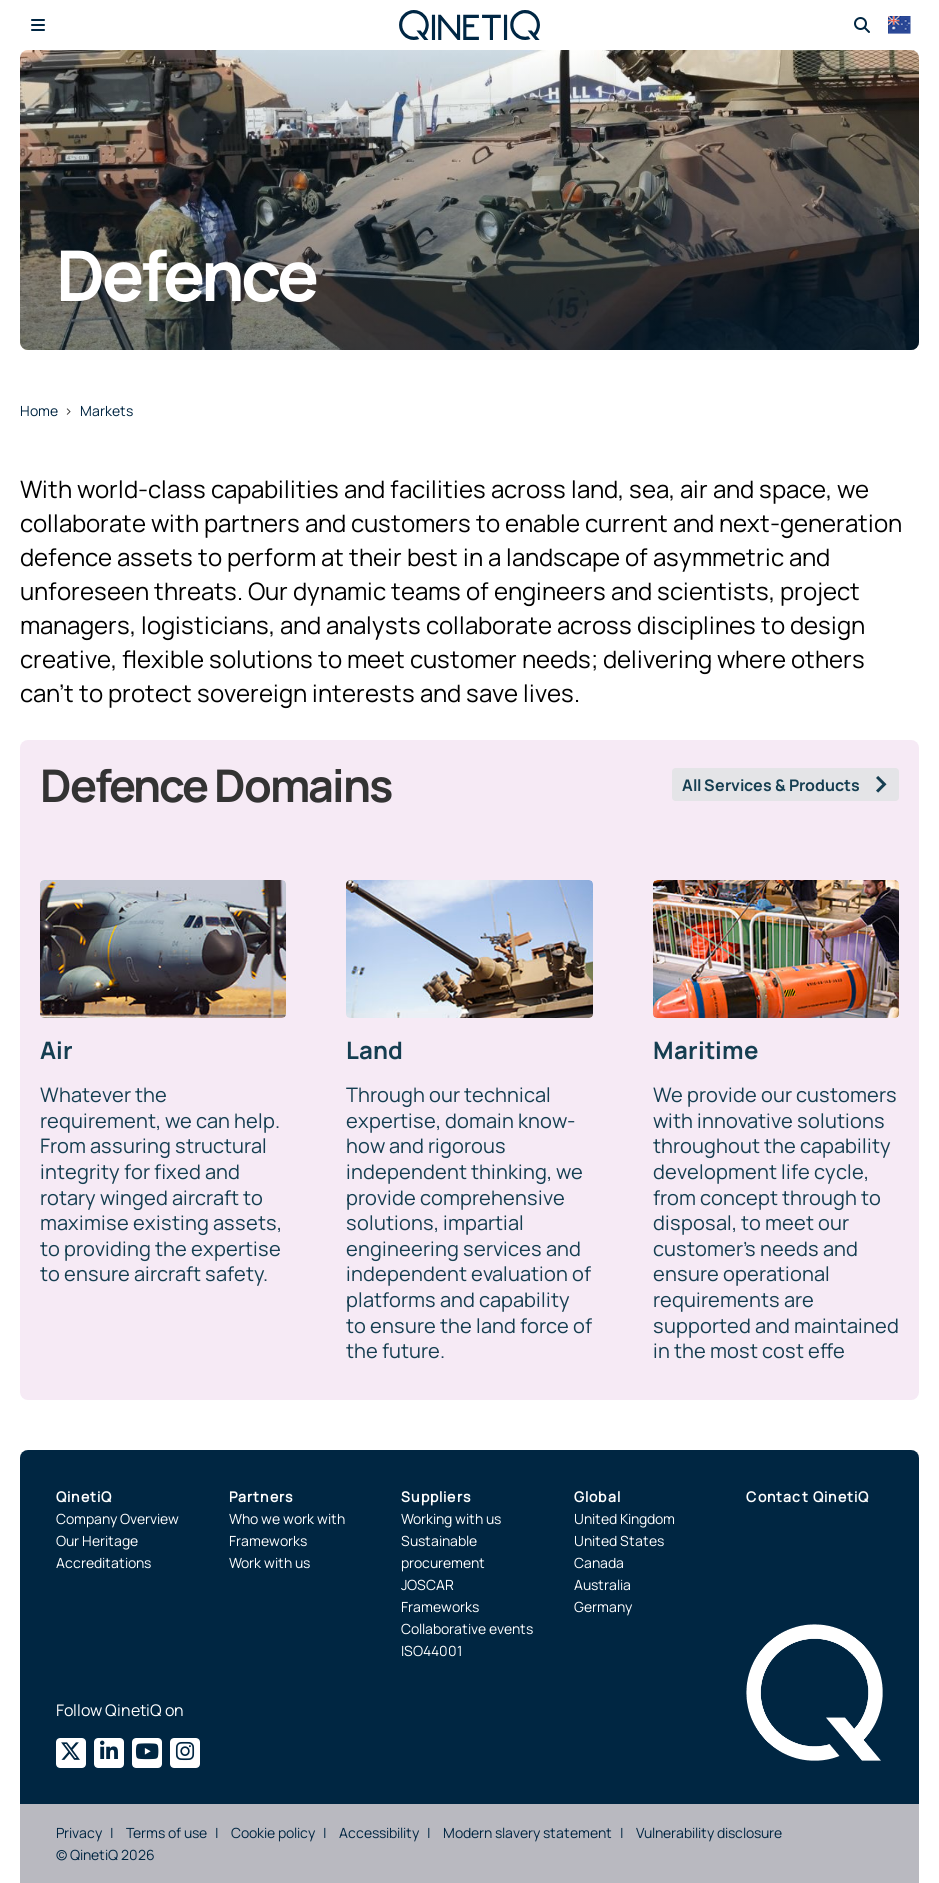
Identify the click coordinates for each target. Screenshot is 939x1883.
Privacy (79, 1832)
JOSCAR (427, 1584)
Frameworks (268, 1540)
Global (597, 1496)
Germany (603, 1606)
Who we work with (287, 1518)
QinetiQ (84, 1496)
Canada (599, 1562)
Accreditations (103, 1562)
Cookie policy (273, 1832)
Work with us (269, 1562)
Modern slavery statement (527, 1832)
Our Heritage (97, 1540)
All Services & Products (771, 785)
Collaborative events (467, 1628)
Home (39, 410)
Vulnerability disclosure (709, 1832)
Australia (602, 1584)
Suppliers (436, 1496)
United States (619, 1540)
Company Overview (117, 1518)
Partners (261, 1496)
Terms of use (166, 1832)
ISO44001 (431, 1650)
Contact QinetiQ (807, 1496)
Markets (106, 410)
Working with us (451, 1518)
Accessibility (379, 1832)
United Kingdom (624, 1518)
